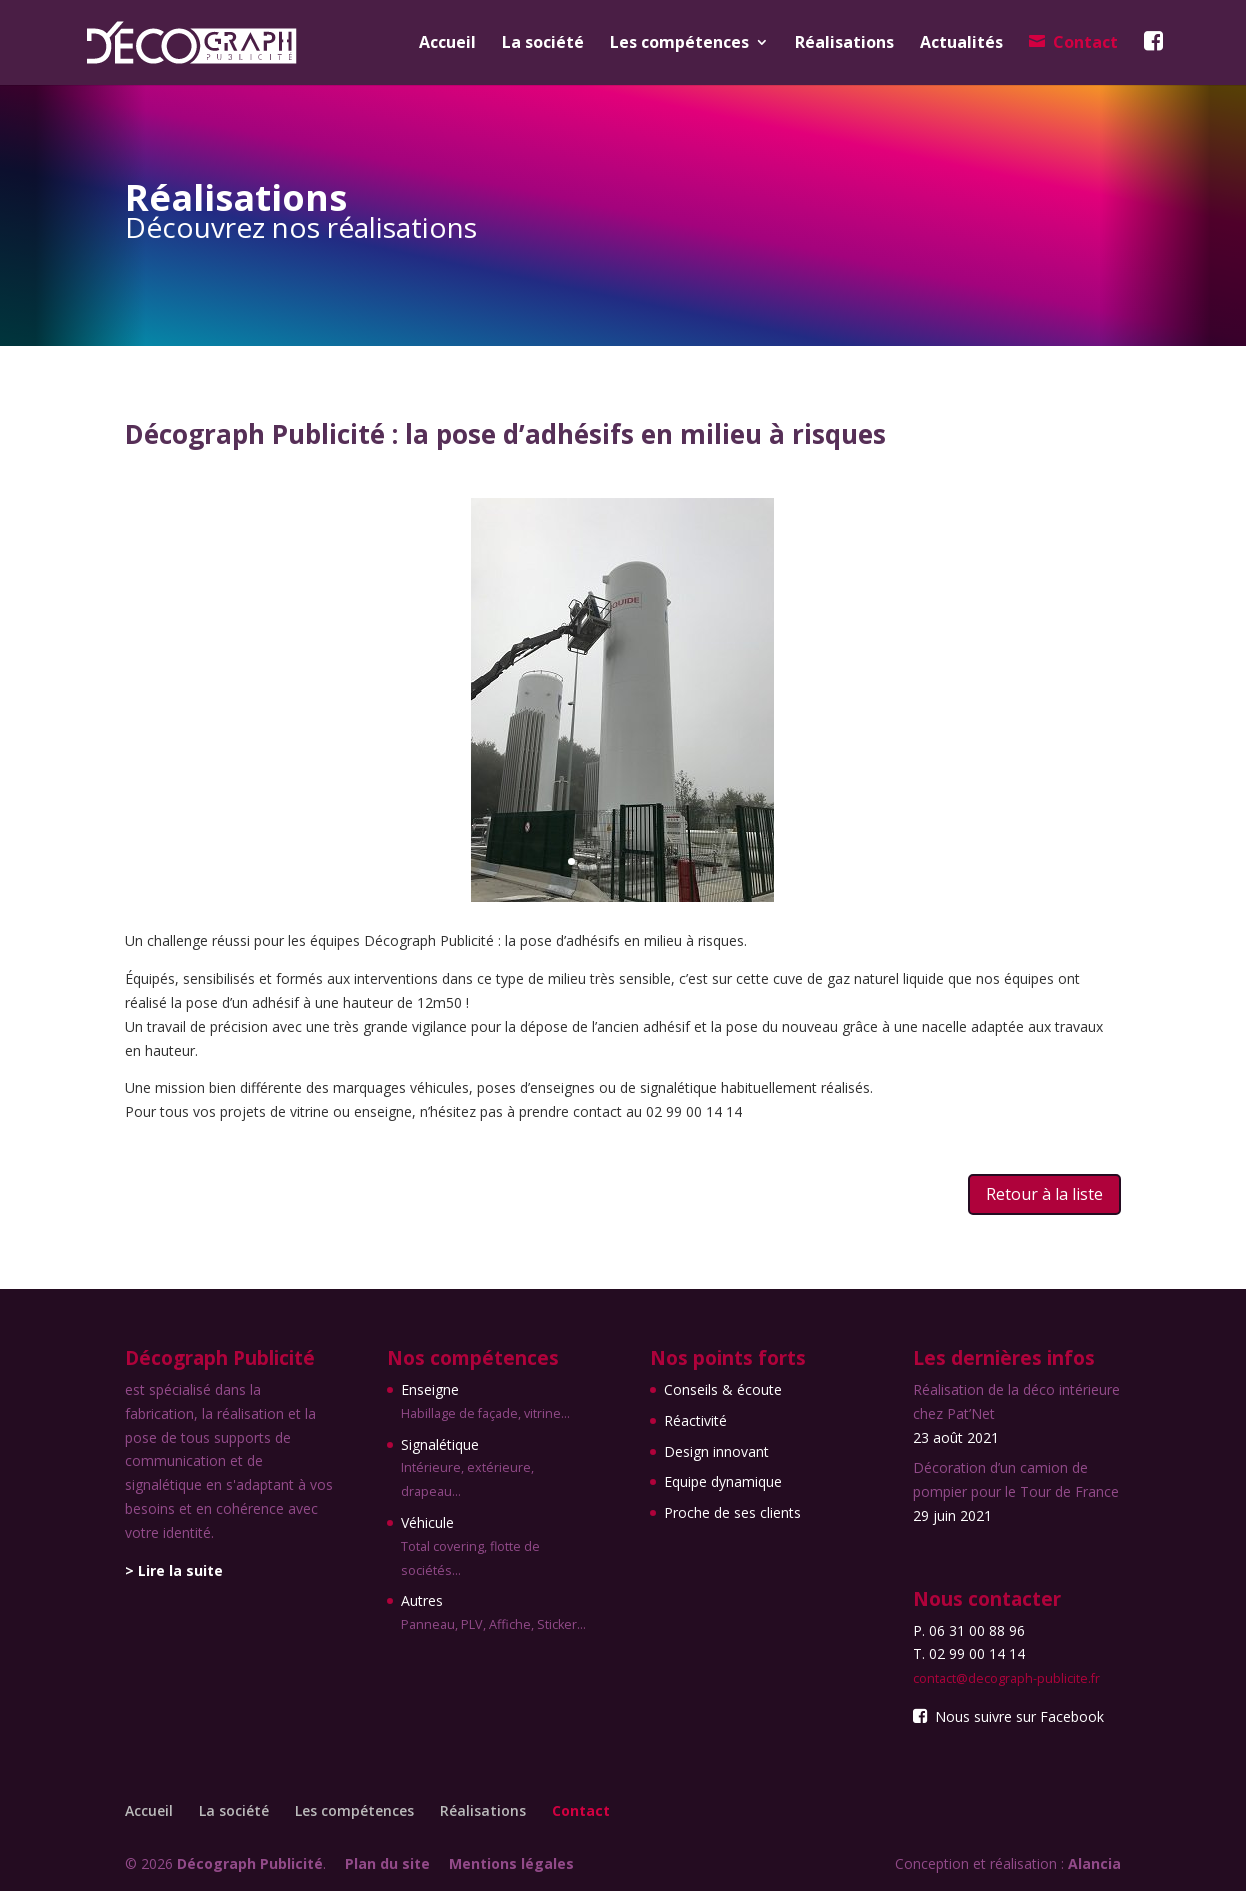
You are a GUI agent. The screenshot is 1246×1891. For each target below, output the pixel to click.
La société (543, 44)
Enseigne (498, 1403)
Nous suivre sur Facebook (1008, 1716)
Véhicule (498, 1547)
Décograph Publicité (250, 1863)
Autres (498, 1614)
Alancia (1094, 1863)
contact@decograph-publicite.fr (1006, 1678)
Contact (1085, 43)
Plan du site (387, 1863)
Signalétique (498, 1469)
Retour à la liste (1044, 1194)
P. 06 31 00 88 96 (969, 1630)
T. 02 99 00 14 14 (969, 1653)
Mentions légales (511, 1863)
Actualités (961, 44)
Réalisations (844, 44)
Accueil (447, 44)
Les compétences (679, 44)
